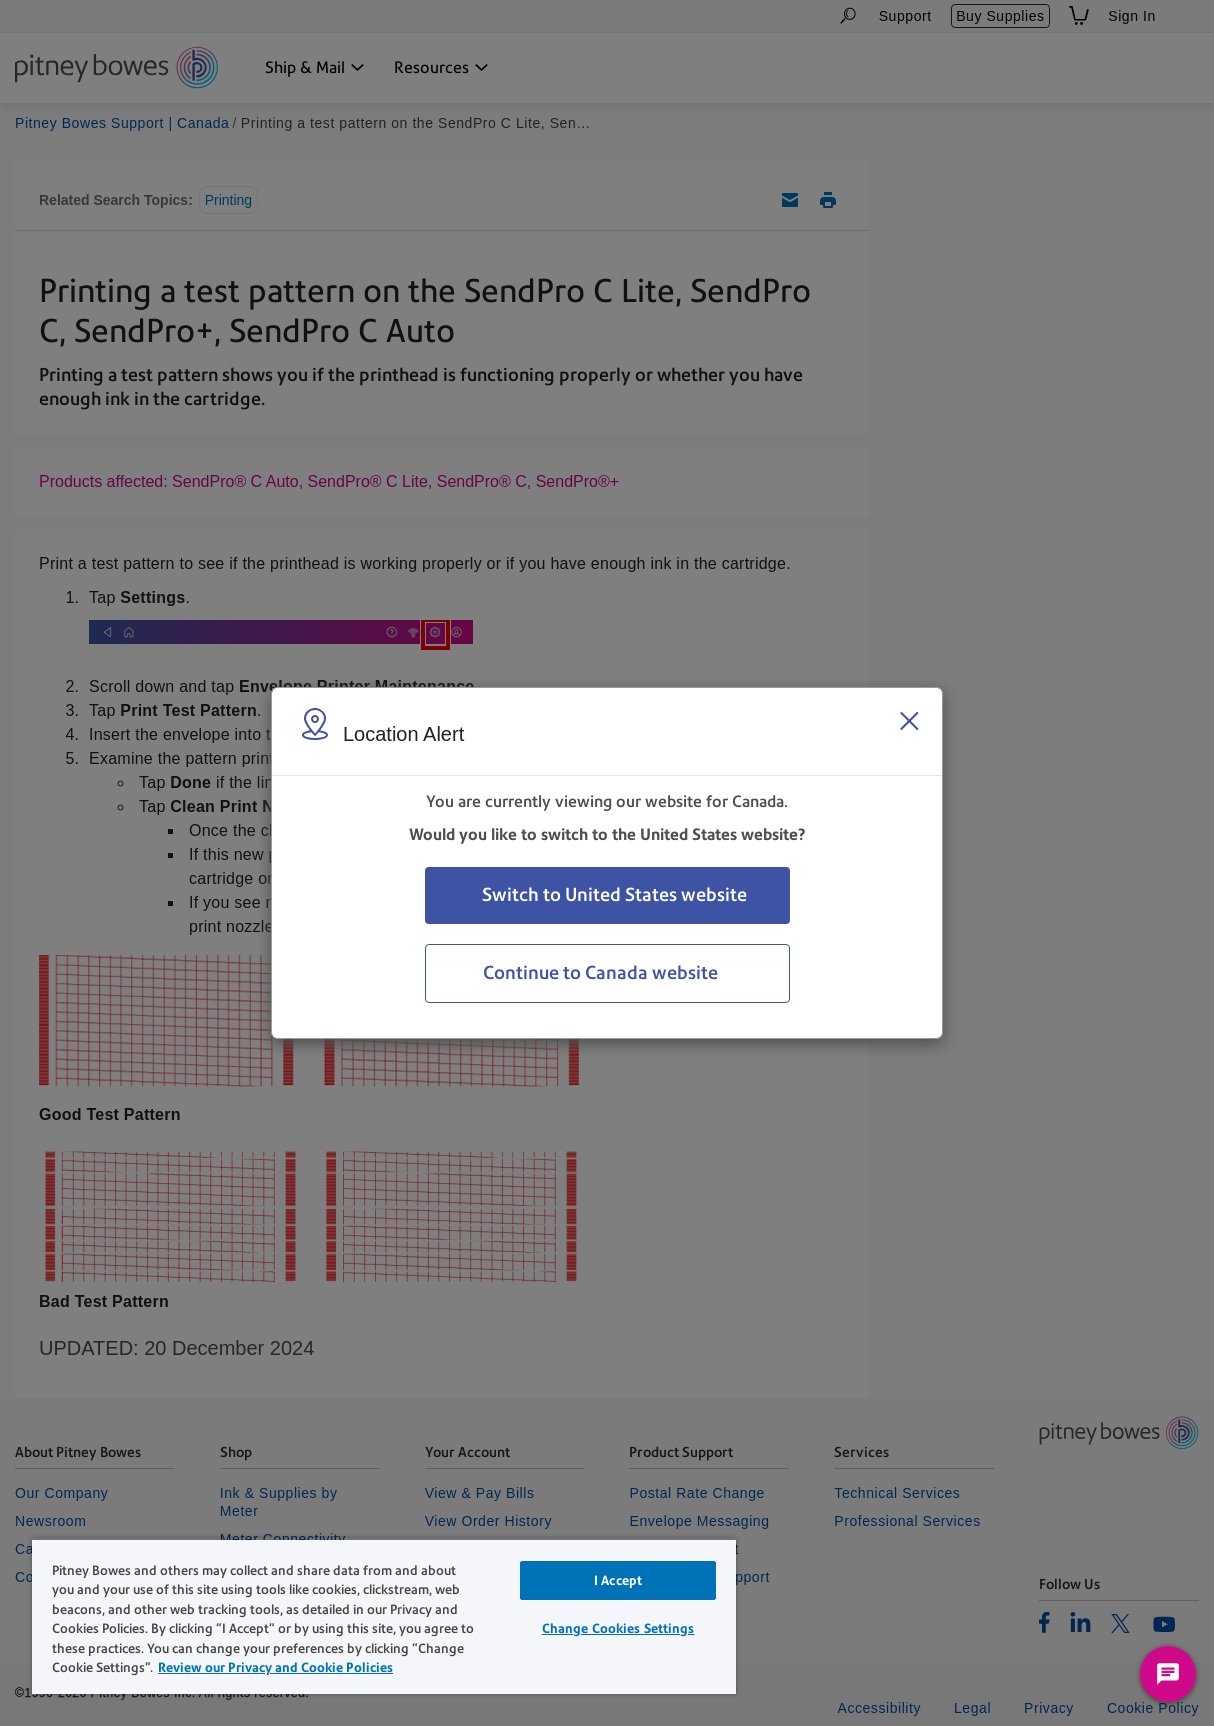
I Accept (618, 1580)
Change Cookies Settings (618, 1628)
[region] (384, 1616)
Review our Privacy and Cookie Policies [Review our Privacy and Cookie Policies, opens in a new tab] (275, 1667)
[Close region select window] (909, 721)
